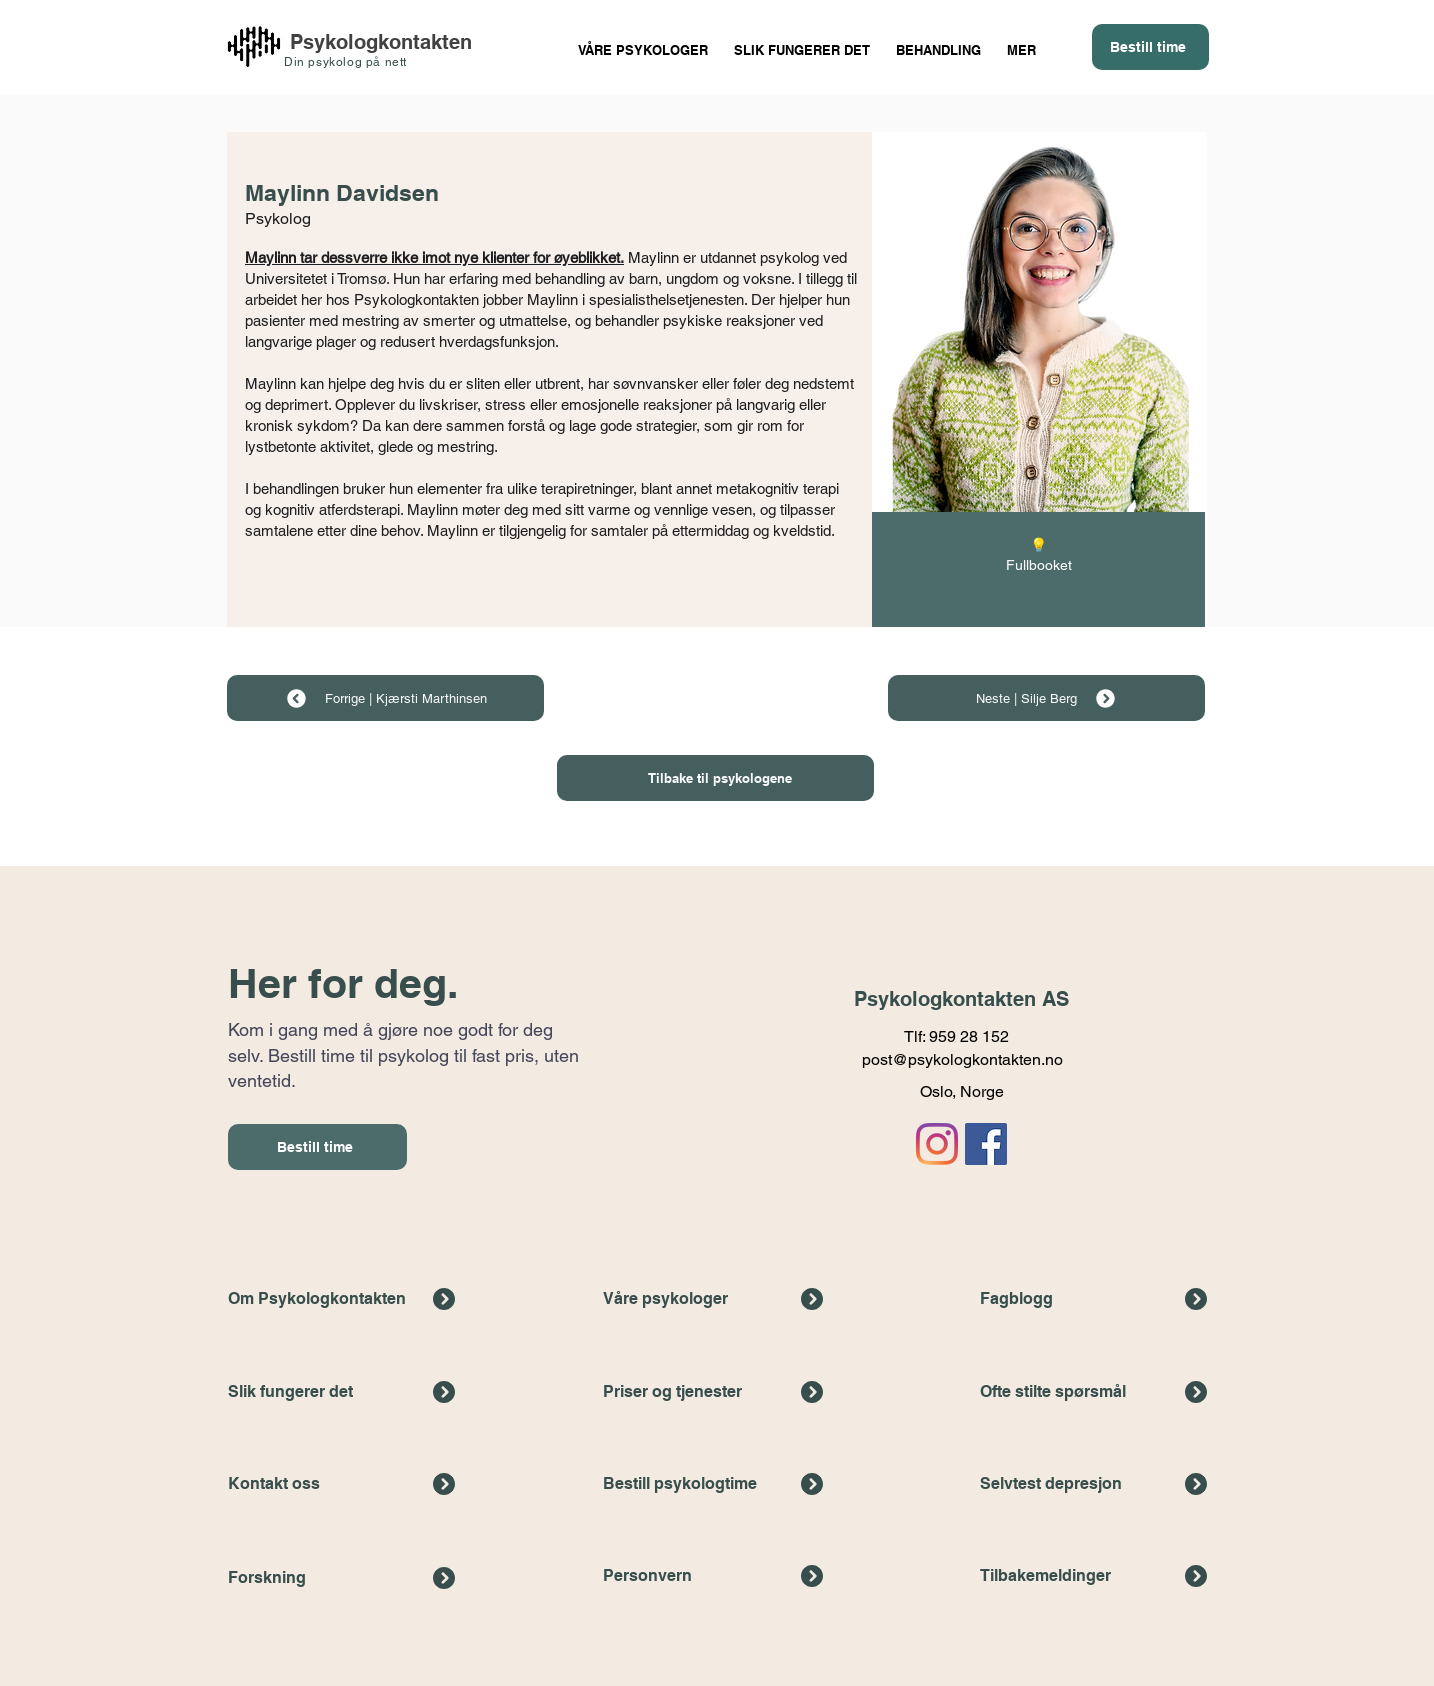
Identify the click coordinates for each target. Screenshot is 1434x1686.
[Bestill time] (1150, 47)
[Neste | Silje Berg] (1046, 698)
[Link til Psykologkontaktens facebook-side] (986, 1144)
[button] (938, 41)
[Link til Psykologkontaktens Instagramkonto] (937, 1144)
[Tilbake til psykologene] (715, 778)
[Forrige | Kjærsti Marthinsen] (385, 698)
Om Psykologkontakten (317, 1298)
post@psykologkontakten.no (962, 1059)
